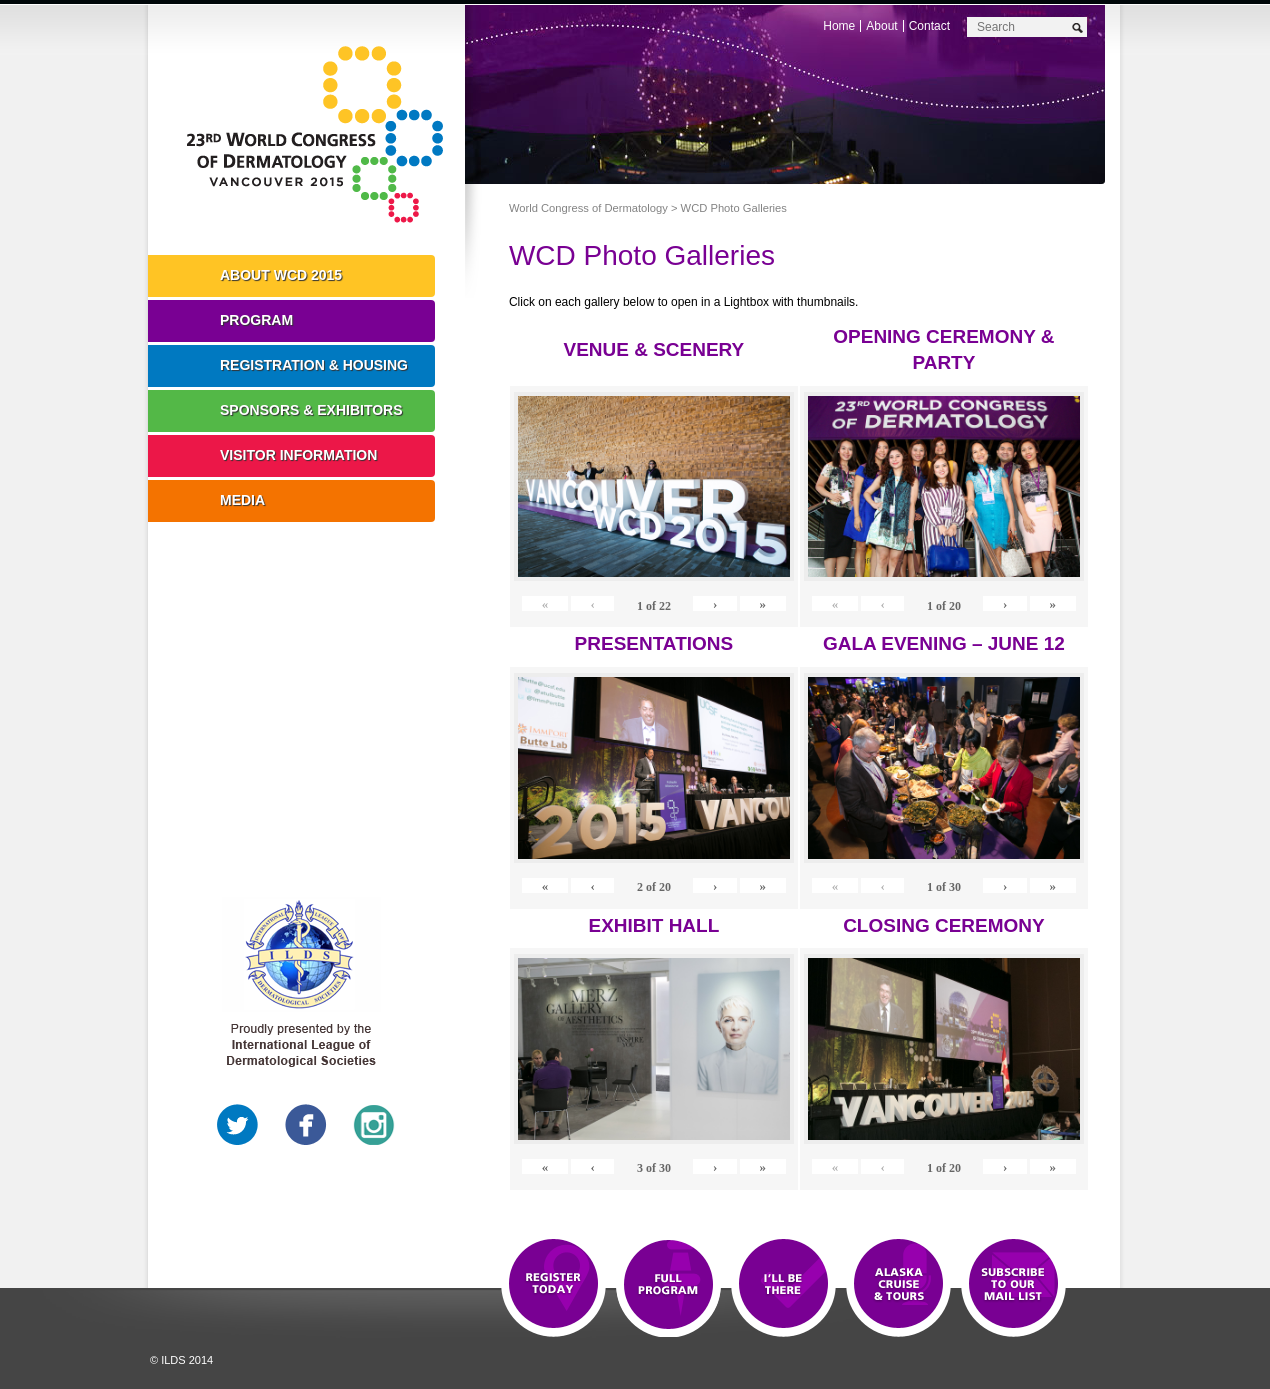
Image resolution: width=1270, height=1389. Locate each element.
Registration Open (553, 1285)
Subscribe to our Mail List (1013, 1285)
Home (839, 26)
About (881, 26)
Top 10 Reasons (668, 1285)
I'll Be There (783, 1285)
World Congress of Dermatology (321, 135)
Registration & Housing (314, 365)
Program (256, 320)
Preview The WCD (898, 1285)
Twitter (238, 1125)
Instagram (374, 1125)
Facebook (306, 1125)
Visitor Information (298, 455)
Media (242, 500)
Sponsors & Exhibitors (311, 410)
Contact (929, 26)
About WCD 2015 (281, 275)
